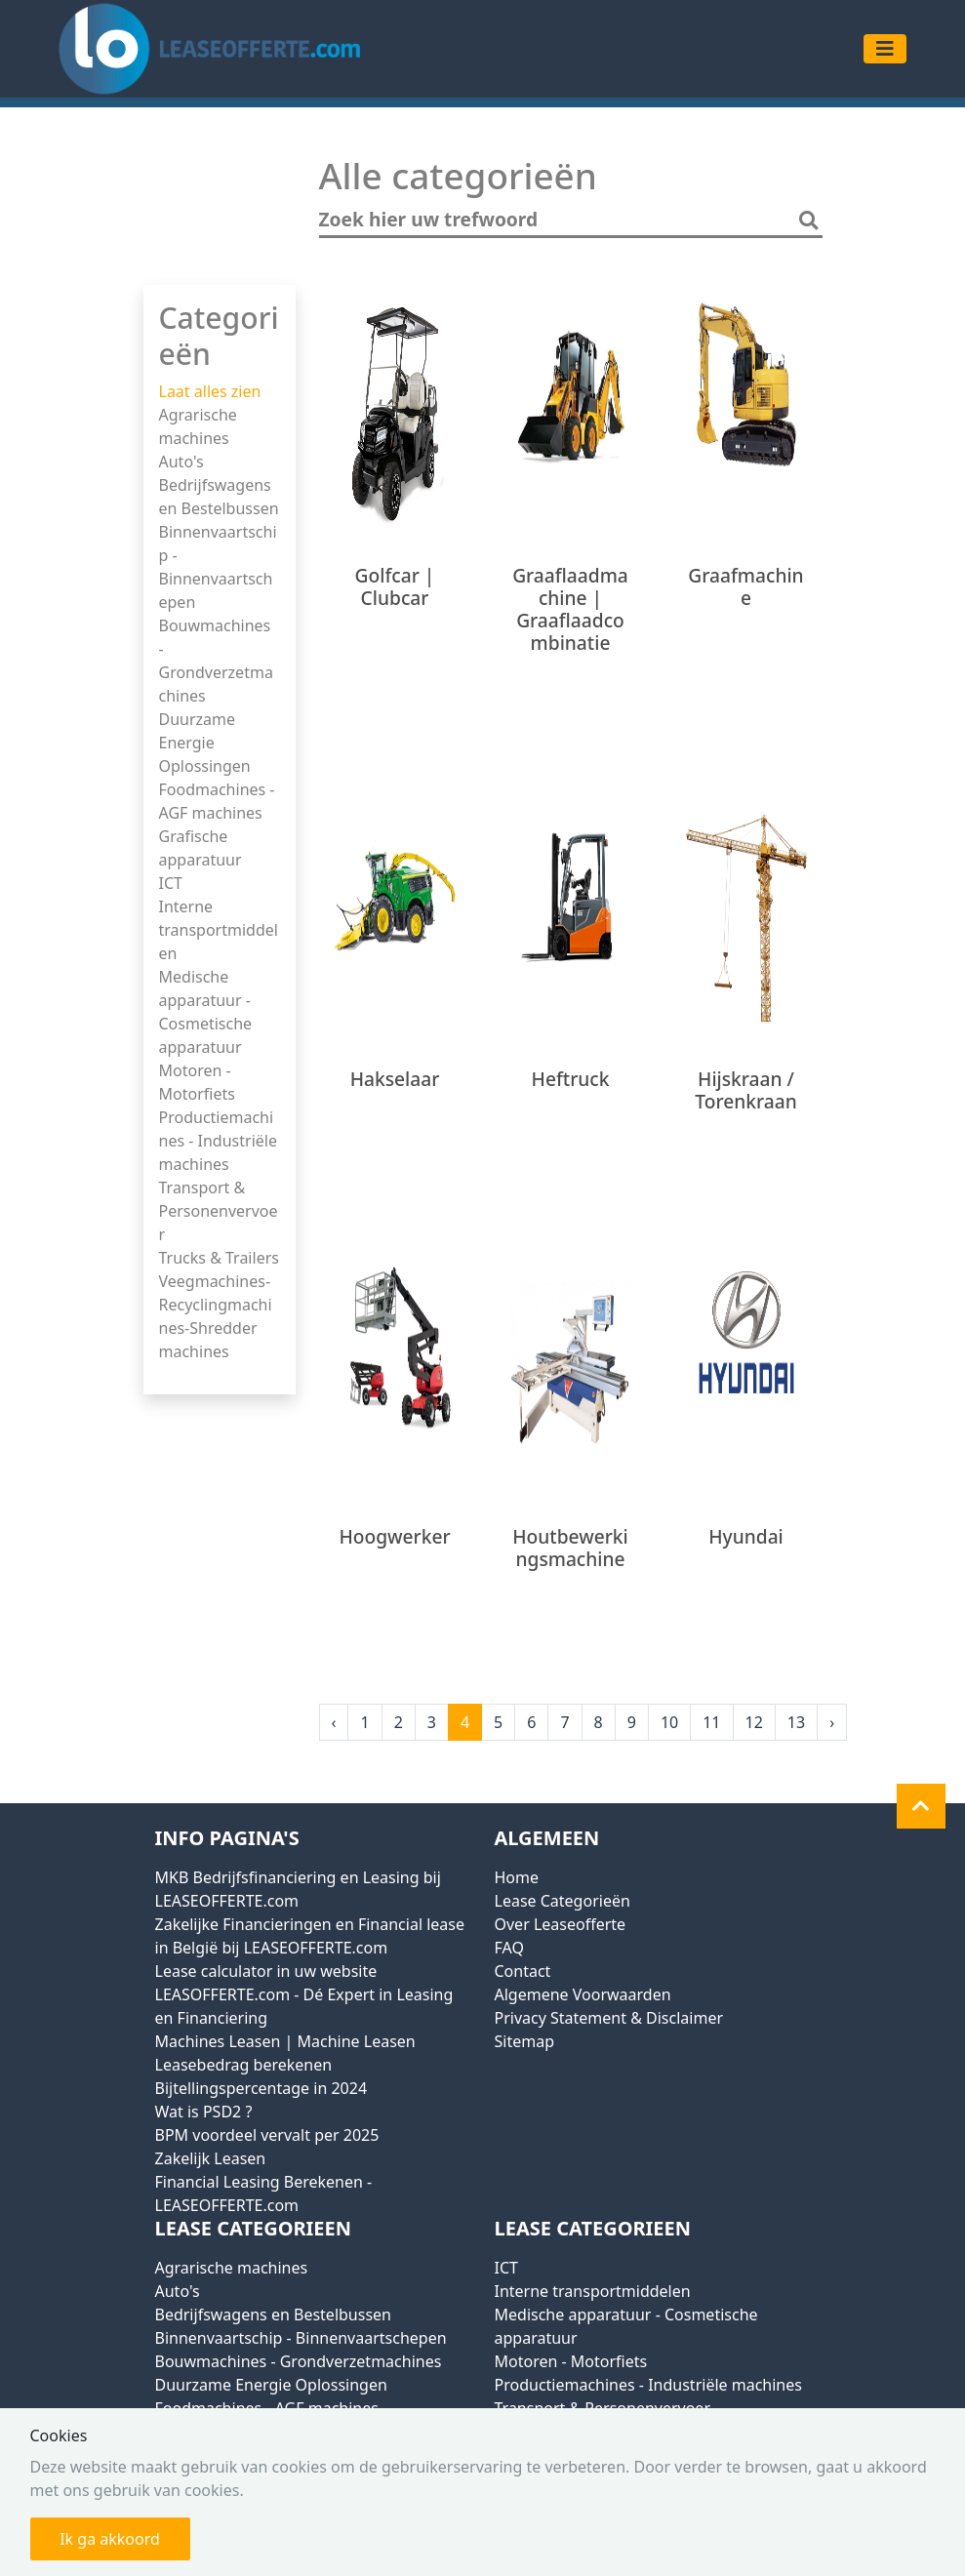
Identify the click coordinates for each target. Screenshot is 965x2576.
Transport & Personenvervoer (218, 1211)
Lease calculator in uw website (266, 1971)
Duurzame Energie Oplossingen (205, 742)
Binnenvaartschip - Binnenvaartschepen (301, 2338)
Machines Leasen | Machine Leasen (285, 2041)
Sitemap (525, 2041)
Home (517, 1877)
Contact (523, 1971)
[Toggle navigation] (885, 48)
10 (669, 1722)
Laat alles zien (210, 391)
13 (796, 1722)
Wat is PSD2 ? (204, 2111)
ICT (170, 883)
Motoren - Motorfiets (571, 2361)
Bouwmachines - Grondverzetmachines (298, 2361)
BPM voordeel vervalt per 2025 (267, 2135)
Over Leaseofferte (560, 1924)
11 (711, 1722)
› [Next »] (831, 1722)
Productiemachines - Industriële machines (218, 1141)
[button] (921, 1806)
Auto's (181, 461)
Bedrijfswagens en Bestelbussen (273, 2314)
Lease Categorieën (562, 1901)
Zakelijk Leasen (210, 2158)
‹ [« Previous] (334, 1722)
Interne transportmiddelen (218, 930)
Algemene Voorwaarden (583, 1994)
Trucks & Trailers (219, 1257)
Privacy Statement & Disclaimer (609, 2018)
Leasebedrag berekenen (244, 2064)
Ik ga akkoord (110, 2539)
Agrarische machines (231, 2267)
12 (754, 1722)
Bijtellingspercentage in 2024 (261, 2088)
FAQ (509, 1947)
